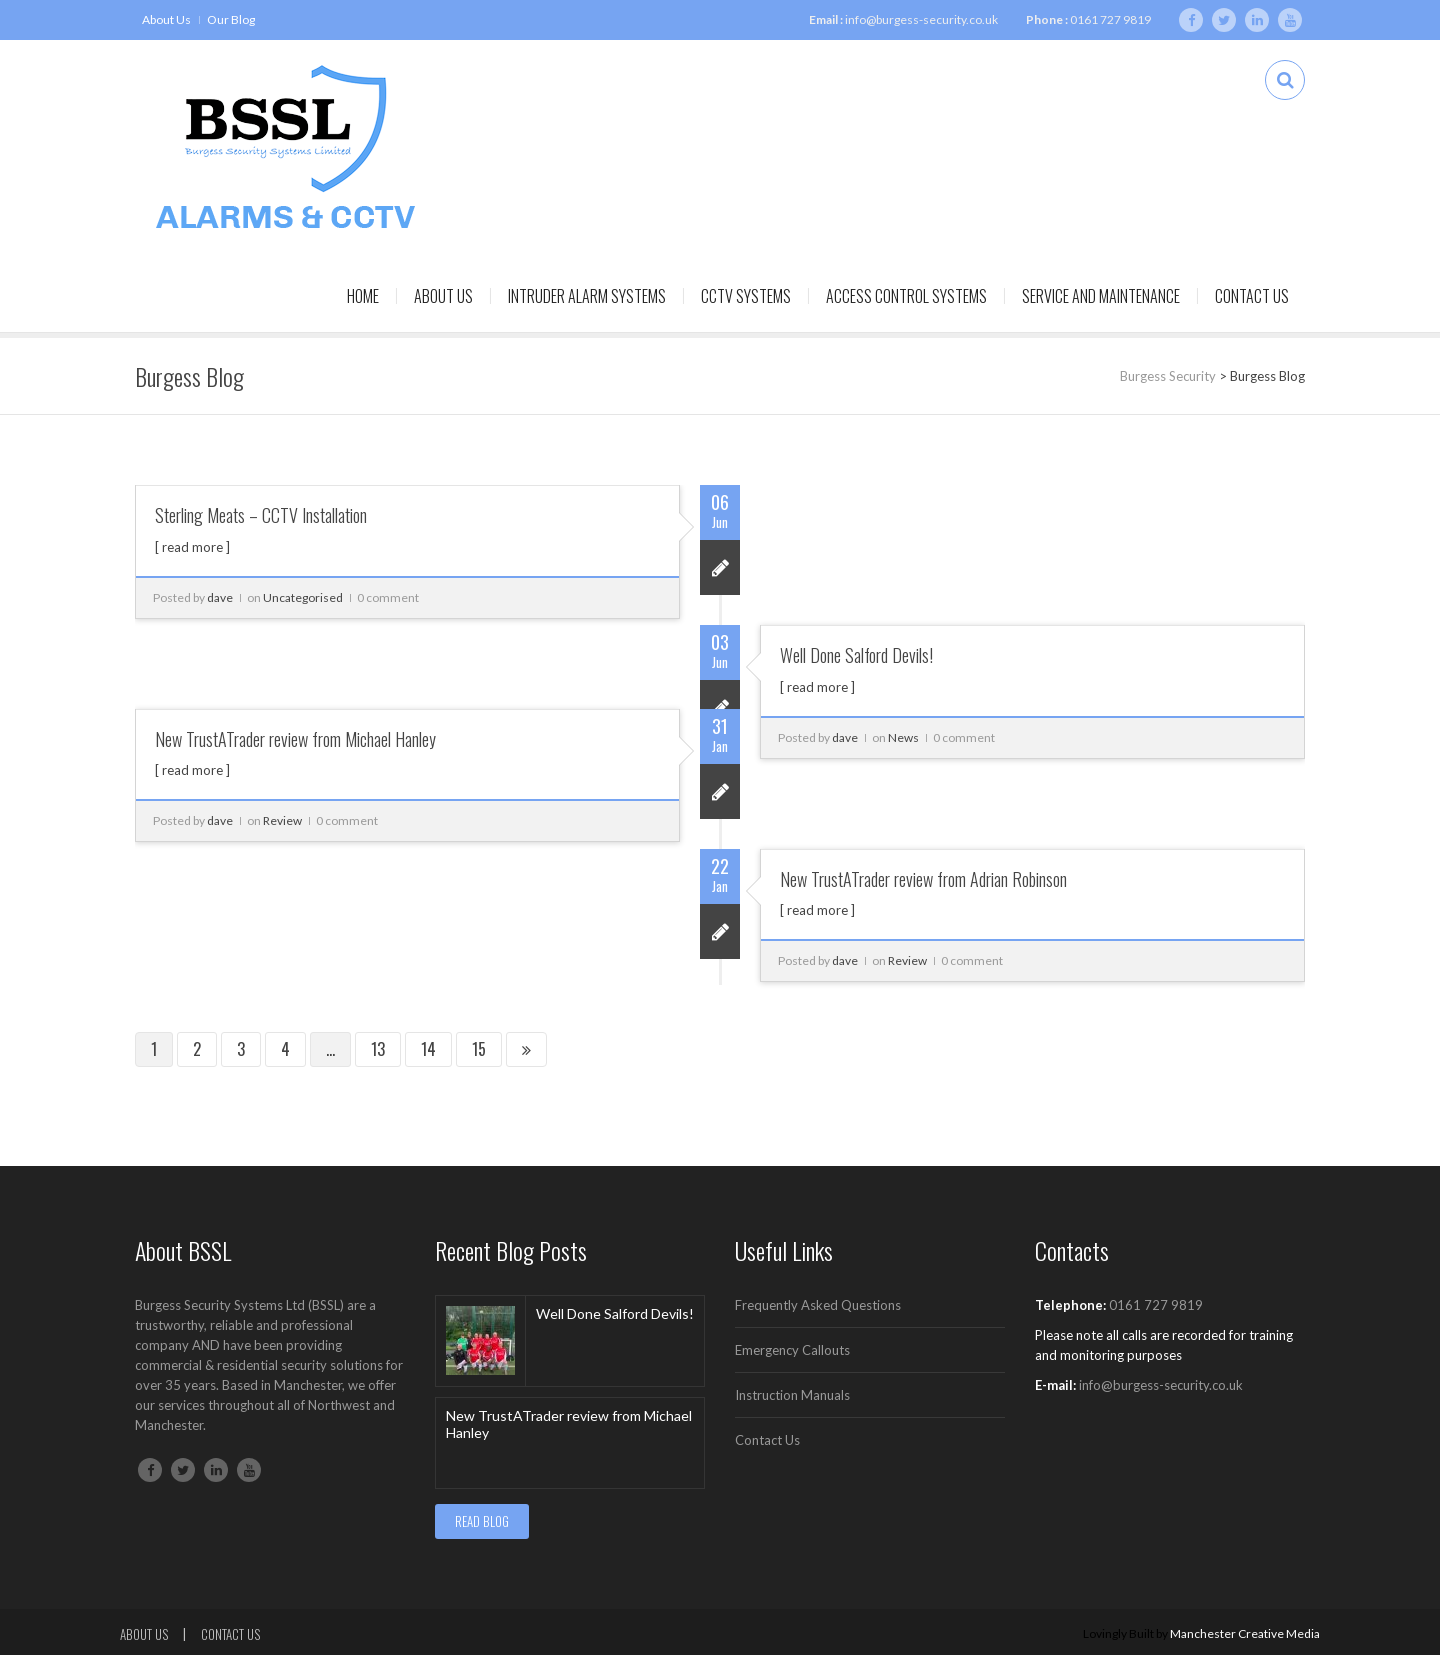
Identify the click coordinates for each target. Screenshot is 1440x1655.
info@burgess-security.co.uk (921, 19)
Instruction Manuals (792, 1395)
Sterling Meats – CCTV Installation (261, 515)
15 (479, 1049)
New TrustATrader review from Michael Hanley (295, 739)
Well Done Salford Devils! (856, 655)
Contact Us (1252, 296)
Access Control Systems (906, 296)
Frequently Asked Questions (818, 1305)
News (903, 737)
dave (220, 597)
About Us (166, 19)
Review (282, 820)
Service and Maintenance (1101, 296)
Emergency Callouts (792, 1350)
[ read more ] (192, 547)
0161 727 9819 (1110, 19)
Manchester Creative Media (1245, 1633)
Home (363, 296)
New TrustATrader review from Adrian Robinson (923, 879)
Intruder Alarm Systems (587, 296)
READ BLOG (482, 1521)
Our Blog (231, 19)
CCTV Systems (746, 296)
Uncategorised (303, 597)
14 (428, 1049)
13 (378, 1049)
